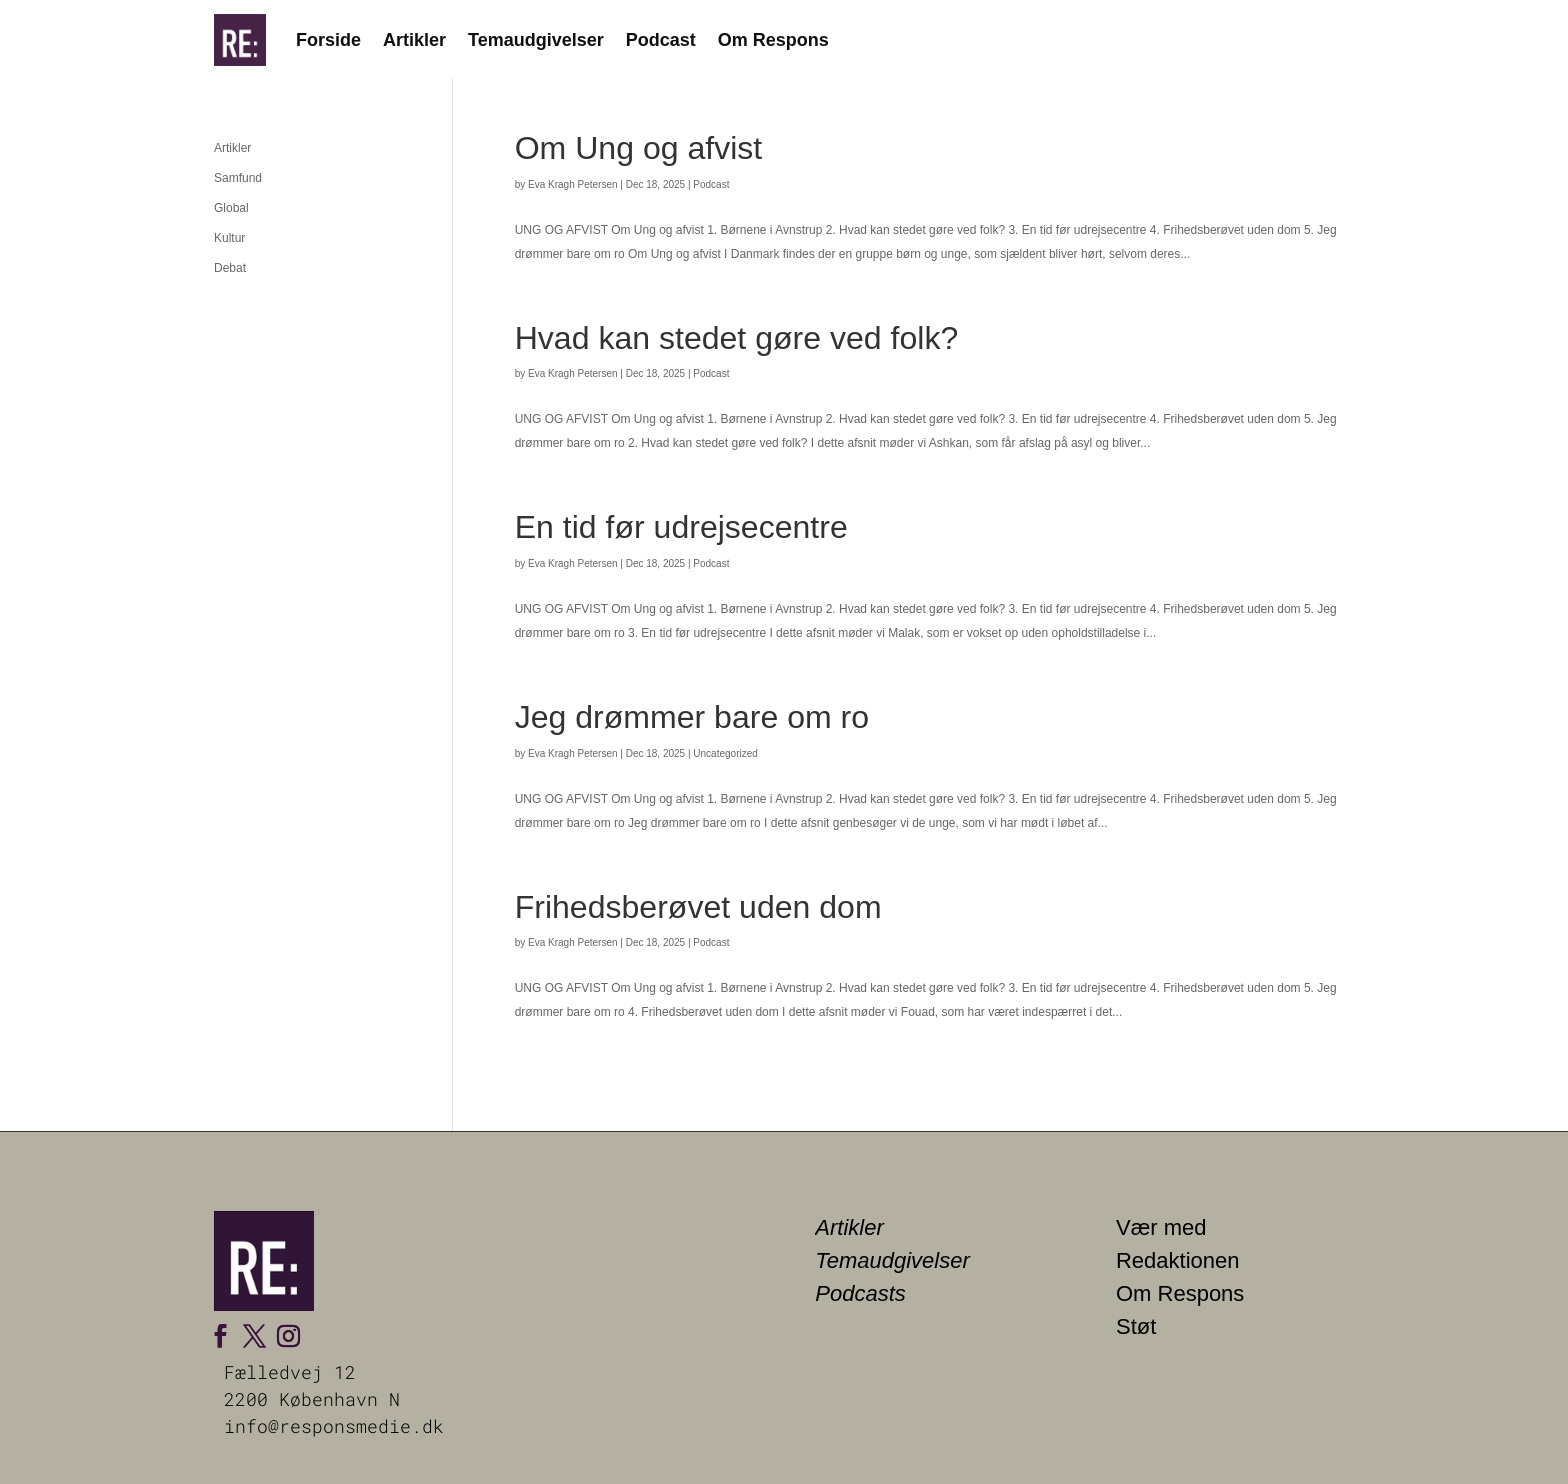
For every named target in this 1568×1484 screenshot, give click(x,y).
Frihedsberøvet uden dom (698, 907)
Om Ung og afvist (639, 148)
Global (231, 208)
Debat (230, 268)
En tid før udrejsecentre (681, 527)
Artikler (414, 40)
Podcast (661, 40)
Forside (328, 40)
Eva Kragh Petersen (573, 184)
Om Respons (773, 40)
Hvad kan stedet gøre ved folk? (737, 338)
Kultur (229, 238)
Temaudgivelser (536, 40)
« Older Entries (555, 1096)
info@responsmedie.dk (334, 1426)
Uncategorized (725, 753)
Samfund (238, 178)
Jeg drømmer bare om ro (692, 717)
